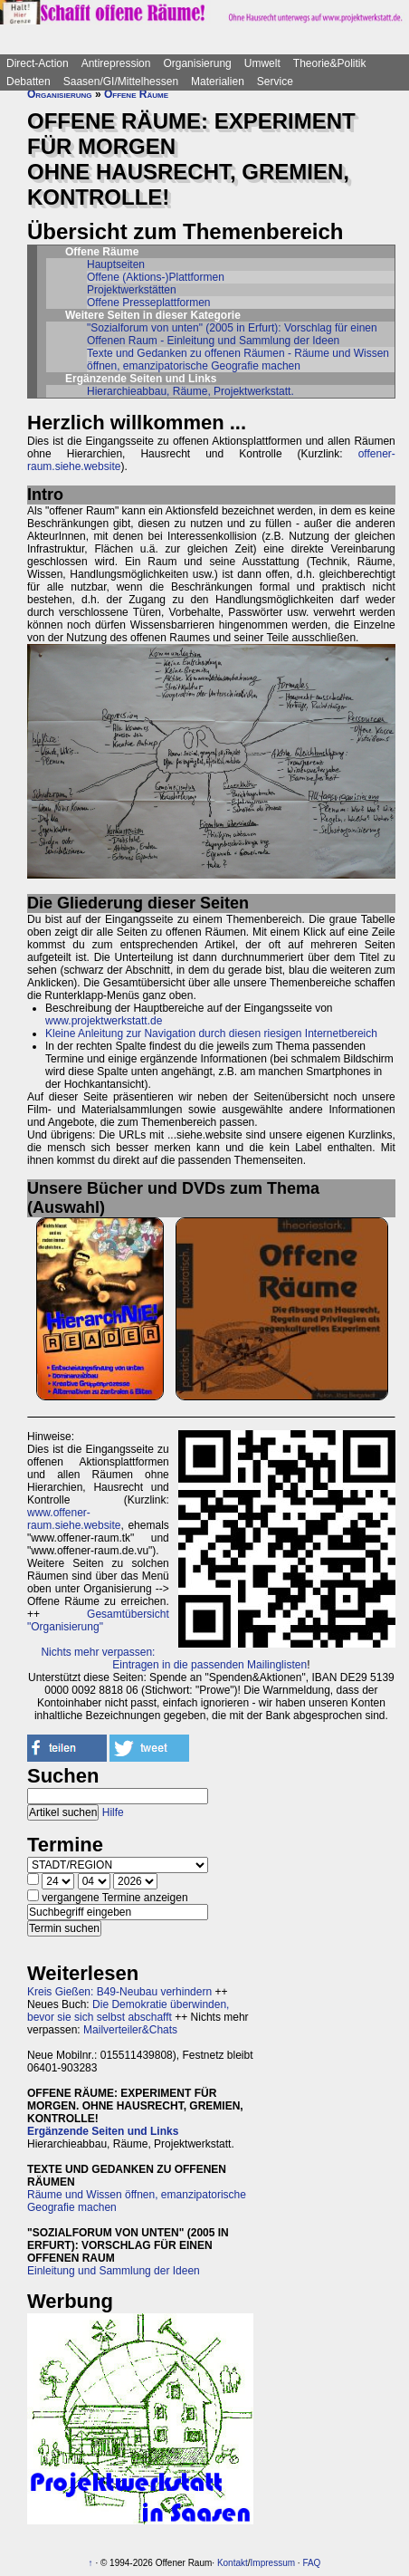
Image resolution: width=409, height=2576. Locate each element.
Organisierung (197, 63)
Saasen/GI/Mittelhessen (120, 81)
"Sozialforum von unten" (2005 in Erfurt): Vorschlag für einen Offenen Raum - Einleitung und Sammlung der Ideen (232, 334)
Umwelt (262, 63)
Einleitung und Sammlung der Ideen (113, 2270)
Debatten (28, 81)
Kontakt (232, 2563)
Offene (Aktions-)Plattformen (155, 277)
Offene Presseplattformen (149, 302)
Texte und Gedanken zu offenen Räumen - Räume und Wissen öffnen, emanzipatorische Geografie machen (238, 359)
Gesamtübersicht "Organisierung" (98, 1620)
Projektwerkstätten (131, 290)
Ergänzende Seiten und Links (102, 2131)
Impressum (273, 2563)
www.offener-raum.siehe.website (73, 1519)
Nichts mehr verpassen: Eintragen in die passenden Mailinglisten (174, 1658)
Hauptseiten (116, 264)
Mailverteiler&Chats (130, 2029)
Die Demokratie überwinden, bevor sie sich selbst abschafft (128, 2010)
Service (275, 81)
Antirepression (116, 63)
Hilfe (113, 1812)
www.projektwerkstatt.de (103, 1020)
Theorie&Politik (329, 63)
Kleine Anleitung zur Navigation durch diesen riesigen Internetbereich (211, 1033)
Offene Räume (136, 94)
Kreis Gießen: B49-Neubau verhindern (119, 1991)
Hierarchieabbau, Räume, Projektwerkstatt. (190, 391)
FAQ (311, 2563)
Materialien (217, 81)
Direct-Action (37, 63)
